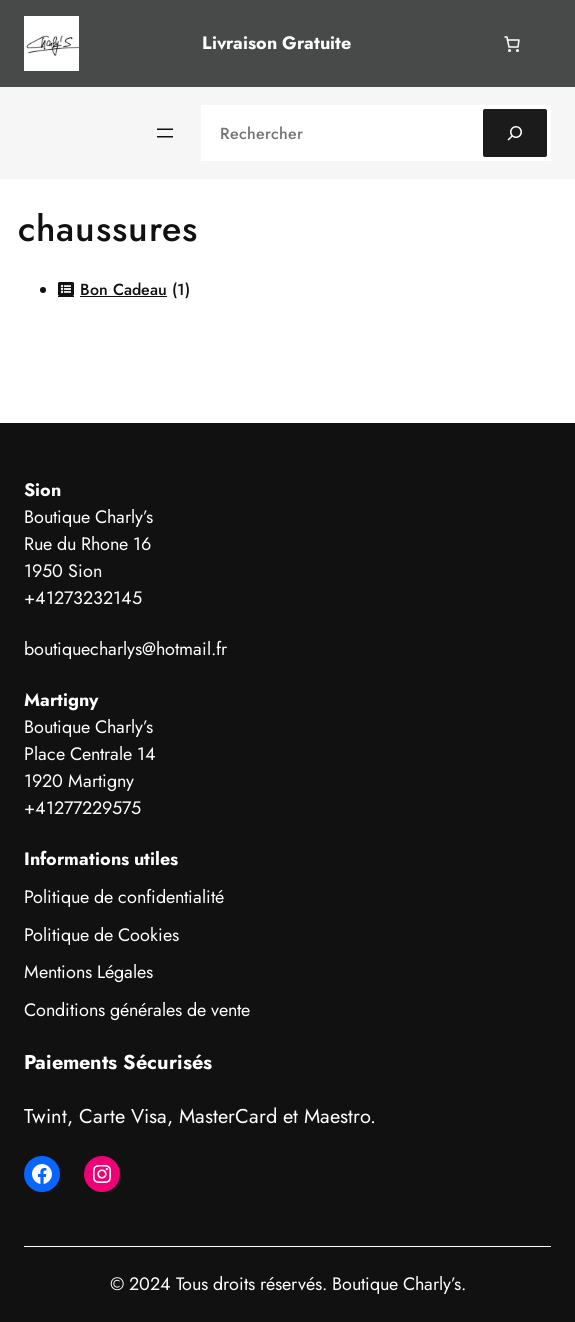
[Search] (515, 133)
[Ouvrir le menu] (165, 133)
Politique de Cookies (101, 935)
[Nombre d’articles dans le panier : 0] (512, 44)
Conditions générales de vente (137, 1010)
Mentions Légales (88, 972)
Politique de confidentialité (124, 897)
